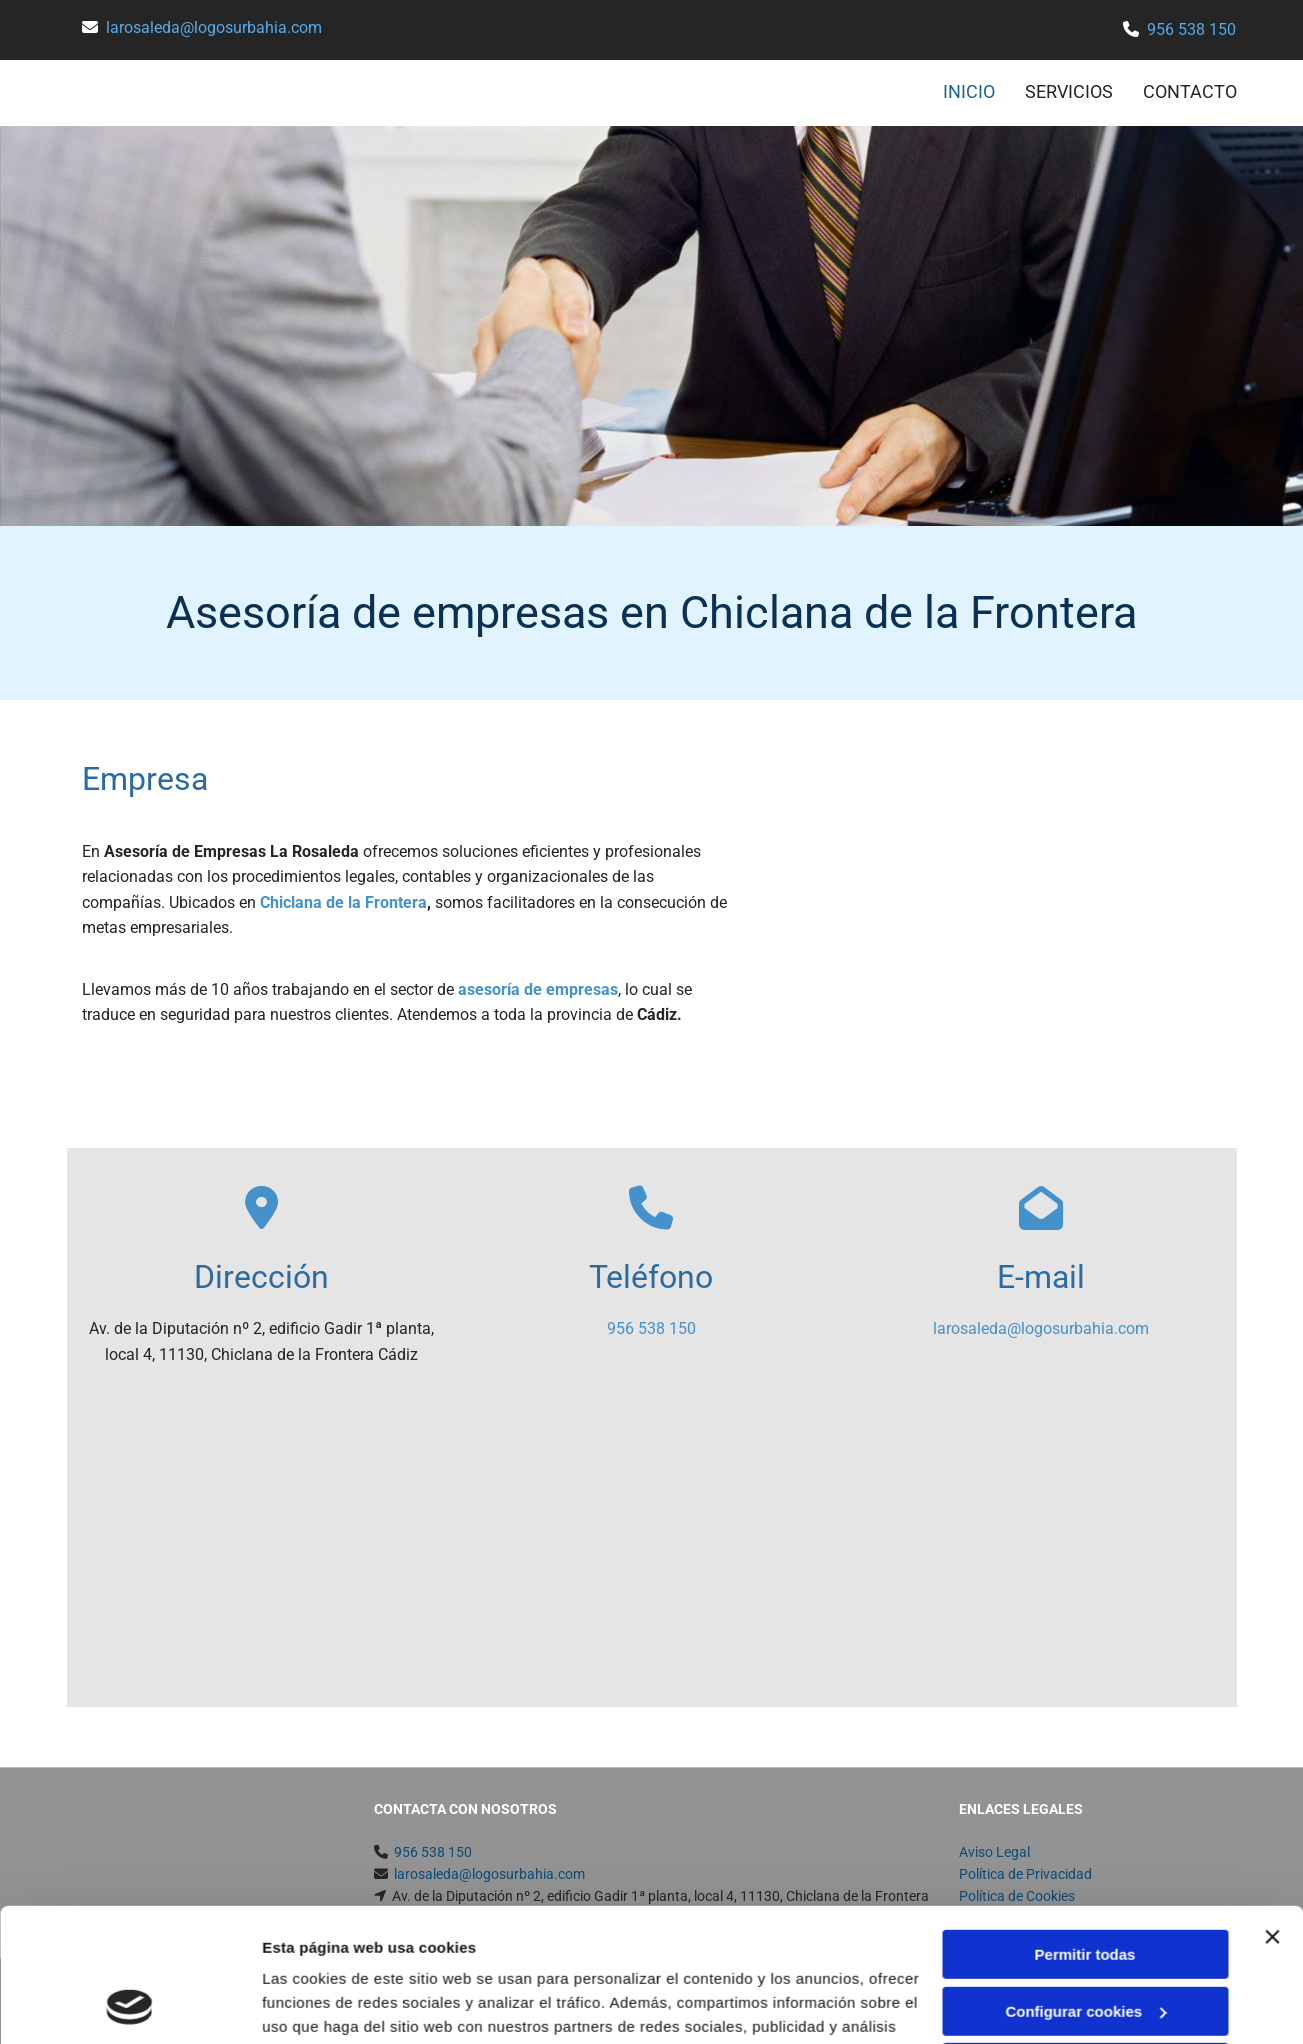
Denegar (1085, 1942)
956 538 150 (1191, 29)
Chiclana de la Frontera (343, 902)
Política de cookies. (817, 1949)
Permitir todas (1085, 1829)
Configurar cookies (1085, 1885)
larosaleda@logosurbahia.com (214, 27)
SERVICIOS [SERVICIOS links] (1069, 91)
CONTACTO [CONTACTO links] (1190, 91)
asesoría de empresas (538, 989)
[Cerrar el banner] (1272, 1812)
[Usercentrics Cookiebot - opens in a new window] (129, 2005)
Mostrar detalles (320, 2004)
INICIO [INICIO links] (969, 91)
